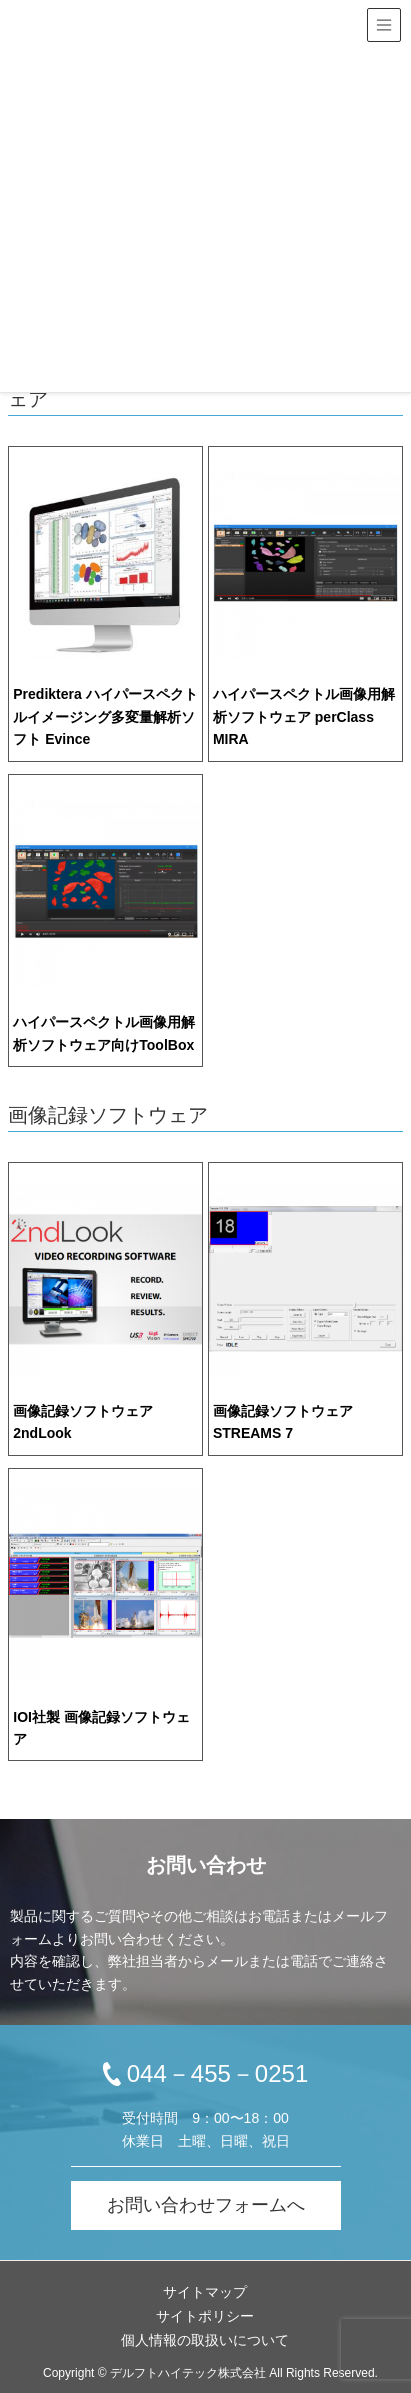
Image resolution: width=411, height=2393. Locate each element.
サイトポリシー (205, 2316)
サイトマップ (205, 2292)
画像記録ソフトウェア (108, 1115)
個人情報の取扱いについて (205, 2340)
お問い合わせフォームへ (206, 2205)
